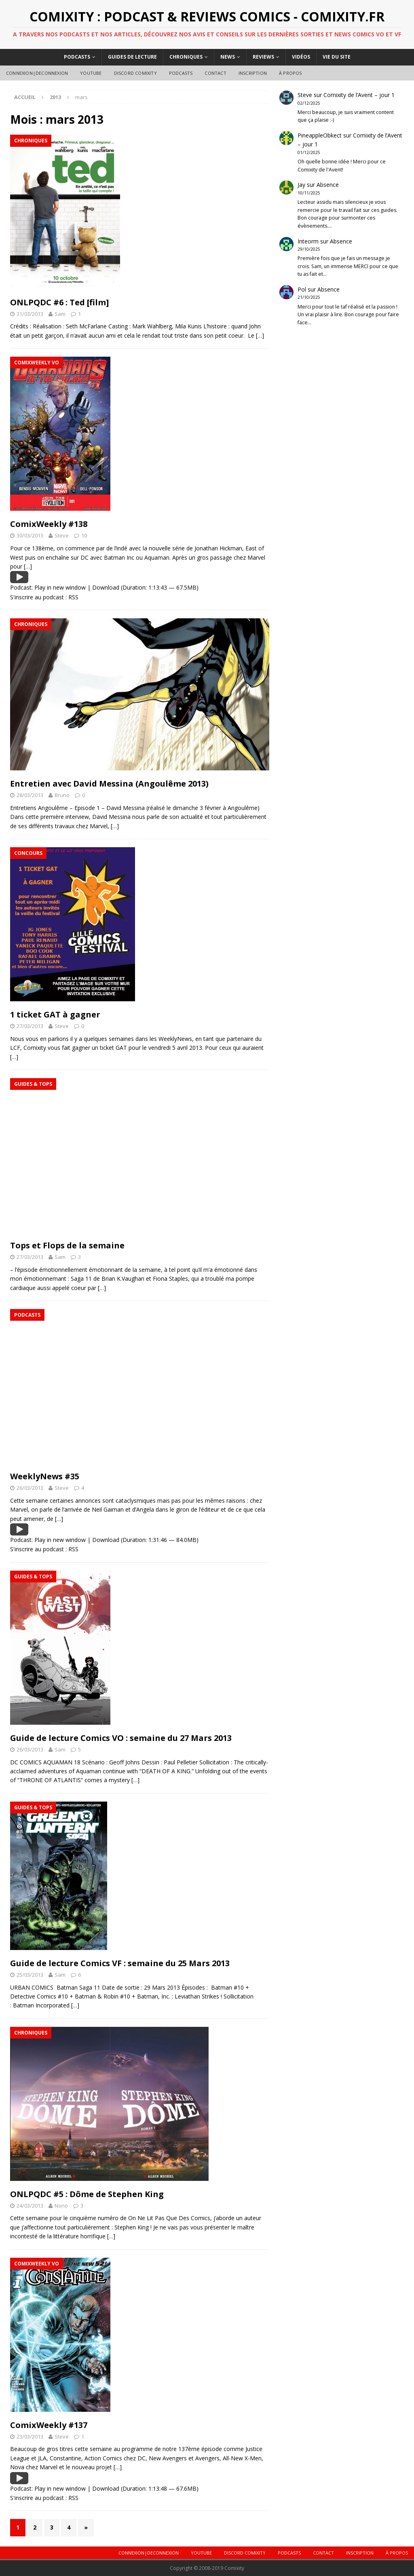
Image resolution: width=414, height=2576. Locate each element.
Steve (62, 535)
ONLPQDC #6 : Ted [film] (59, 302)
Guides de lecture (132, 56)
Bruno (62, 795)
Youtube (90, 73)
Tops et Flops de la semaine (67, 1245)
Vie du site (337, 56)
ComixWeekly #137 (48, 2424)
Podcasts (77, 56)
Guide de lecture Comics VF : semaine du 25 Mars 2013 (120, 1963)
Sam (60, 313)
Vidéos (301, 56)
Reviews (263, 56)
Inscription (253, 73)
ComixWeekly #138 (48, 523)
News (227, 56)
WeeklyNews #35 (44, 1476)
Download (105, 587)
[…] (260, 335)
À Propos (290, 73)
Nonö (61, 2205)
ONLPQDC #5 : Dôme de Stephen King (87, 2194)
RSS (73, 597)
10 (84, 535)
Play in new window (60, 587)
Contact (215, 73)
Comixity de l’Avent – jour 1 (359, 95)
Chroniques (186, 56)
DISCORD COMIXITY (135, 73)
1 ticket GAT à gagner (55, 1014)
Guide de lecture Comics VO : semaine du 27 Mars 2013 (121, 1737)
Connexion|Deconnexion (37, 73)
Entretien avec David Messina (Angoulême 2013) (109, 783)
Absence (328, 184)
